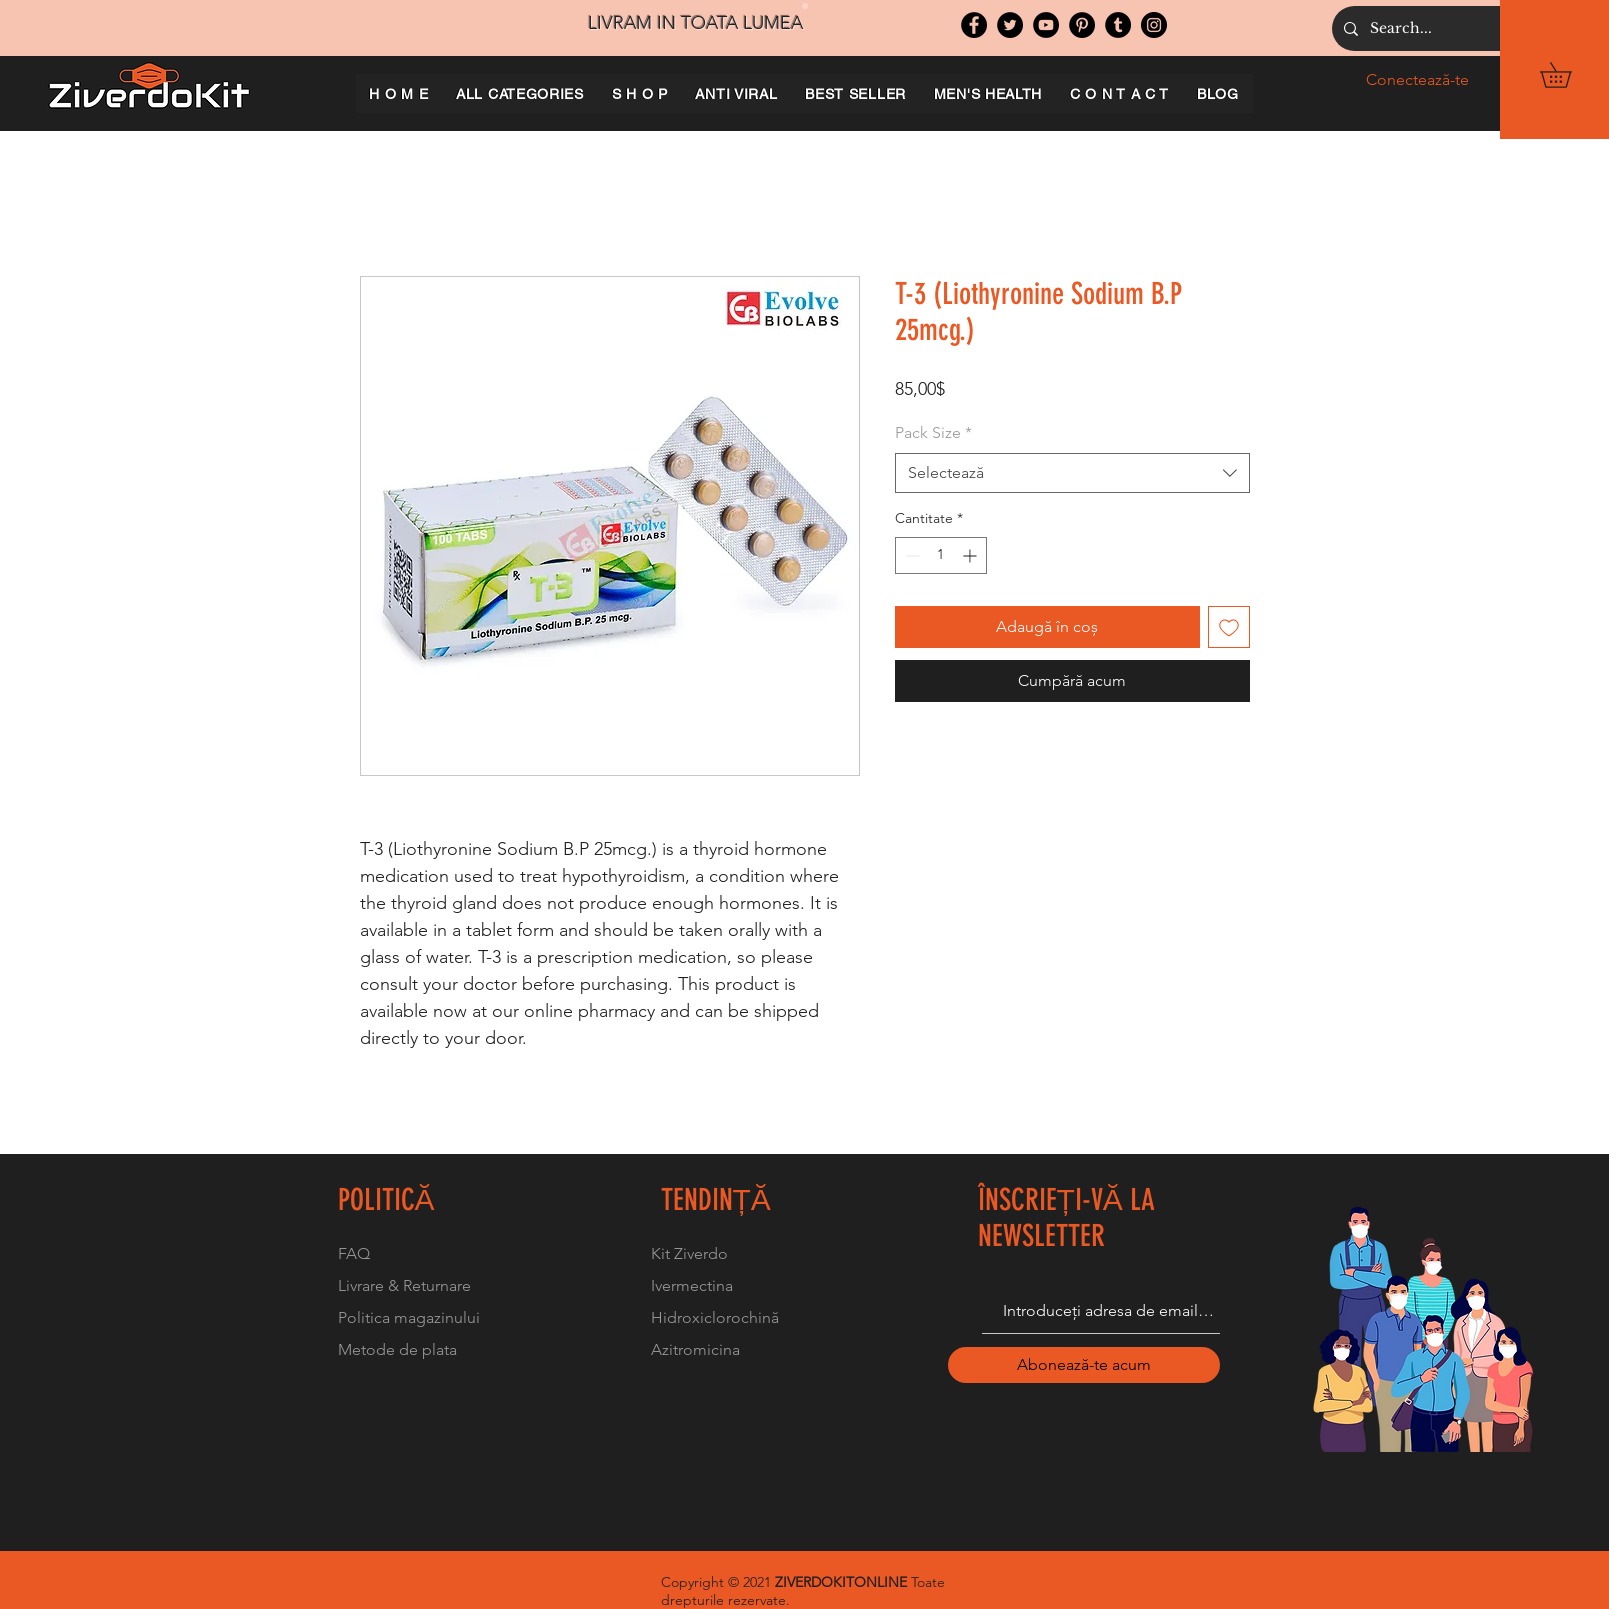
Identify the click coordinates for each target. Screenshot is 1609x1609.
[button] (1568, 75)
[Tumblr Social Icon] (1118, 25)
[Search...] (1482, 28)
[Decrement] (910, 555)
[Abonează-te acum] (1084, 1365)
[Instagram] (1154, 25)
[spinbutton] (941, 555)
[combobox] (1072, 473)
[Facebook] (974, 25)
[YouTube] (1046, 25)
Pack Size (933, 432)
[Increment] (971, 555)
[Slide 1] (805, 6)
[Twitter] (1010, 25)
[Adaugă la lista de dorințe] (1229, 627)
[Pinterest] (1082, 25)
